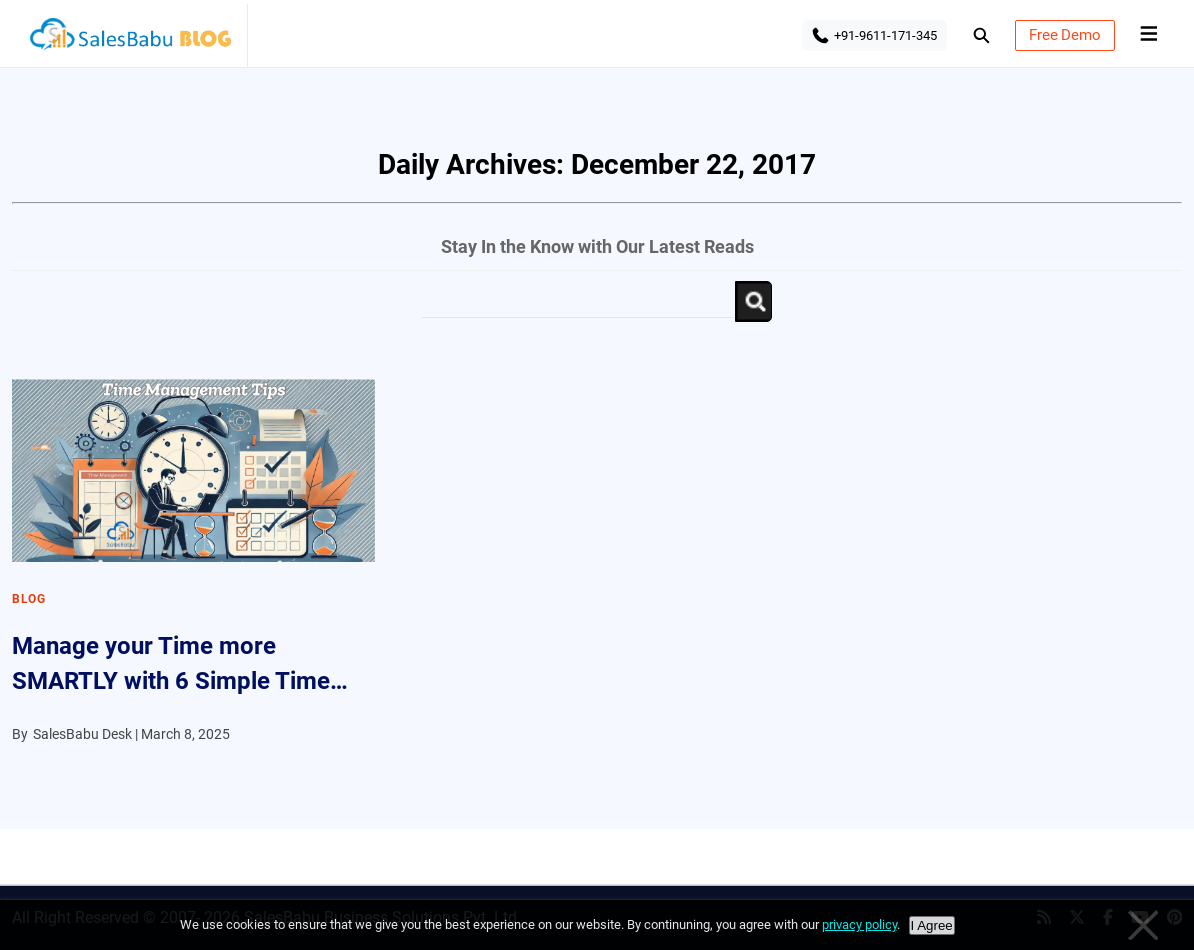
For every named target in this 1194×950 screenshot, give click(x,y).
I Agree (932, 925)
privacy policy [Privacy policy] (859, 924)
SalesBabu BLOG (129, 40)
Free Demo (1065, 35)
